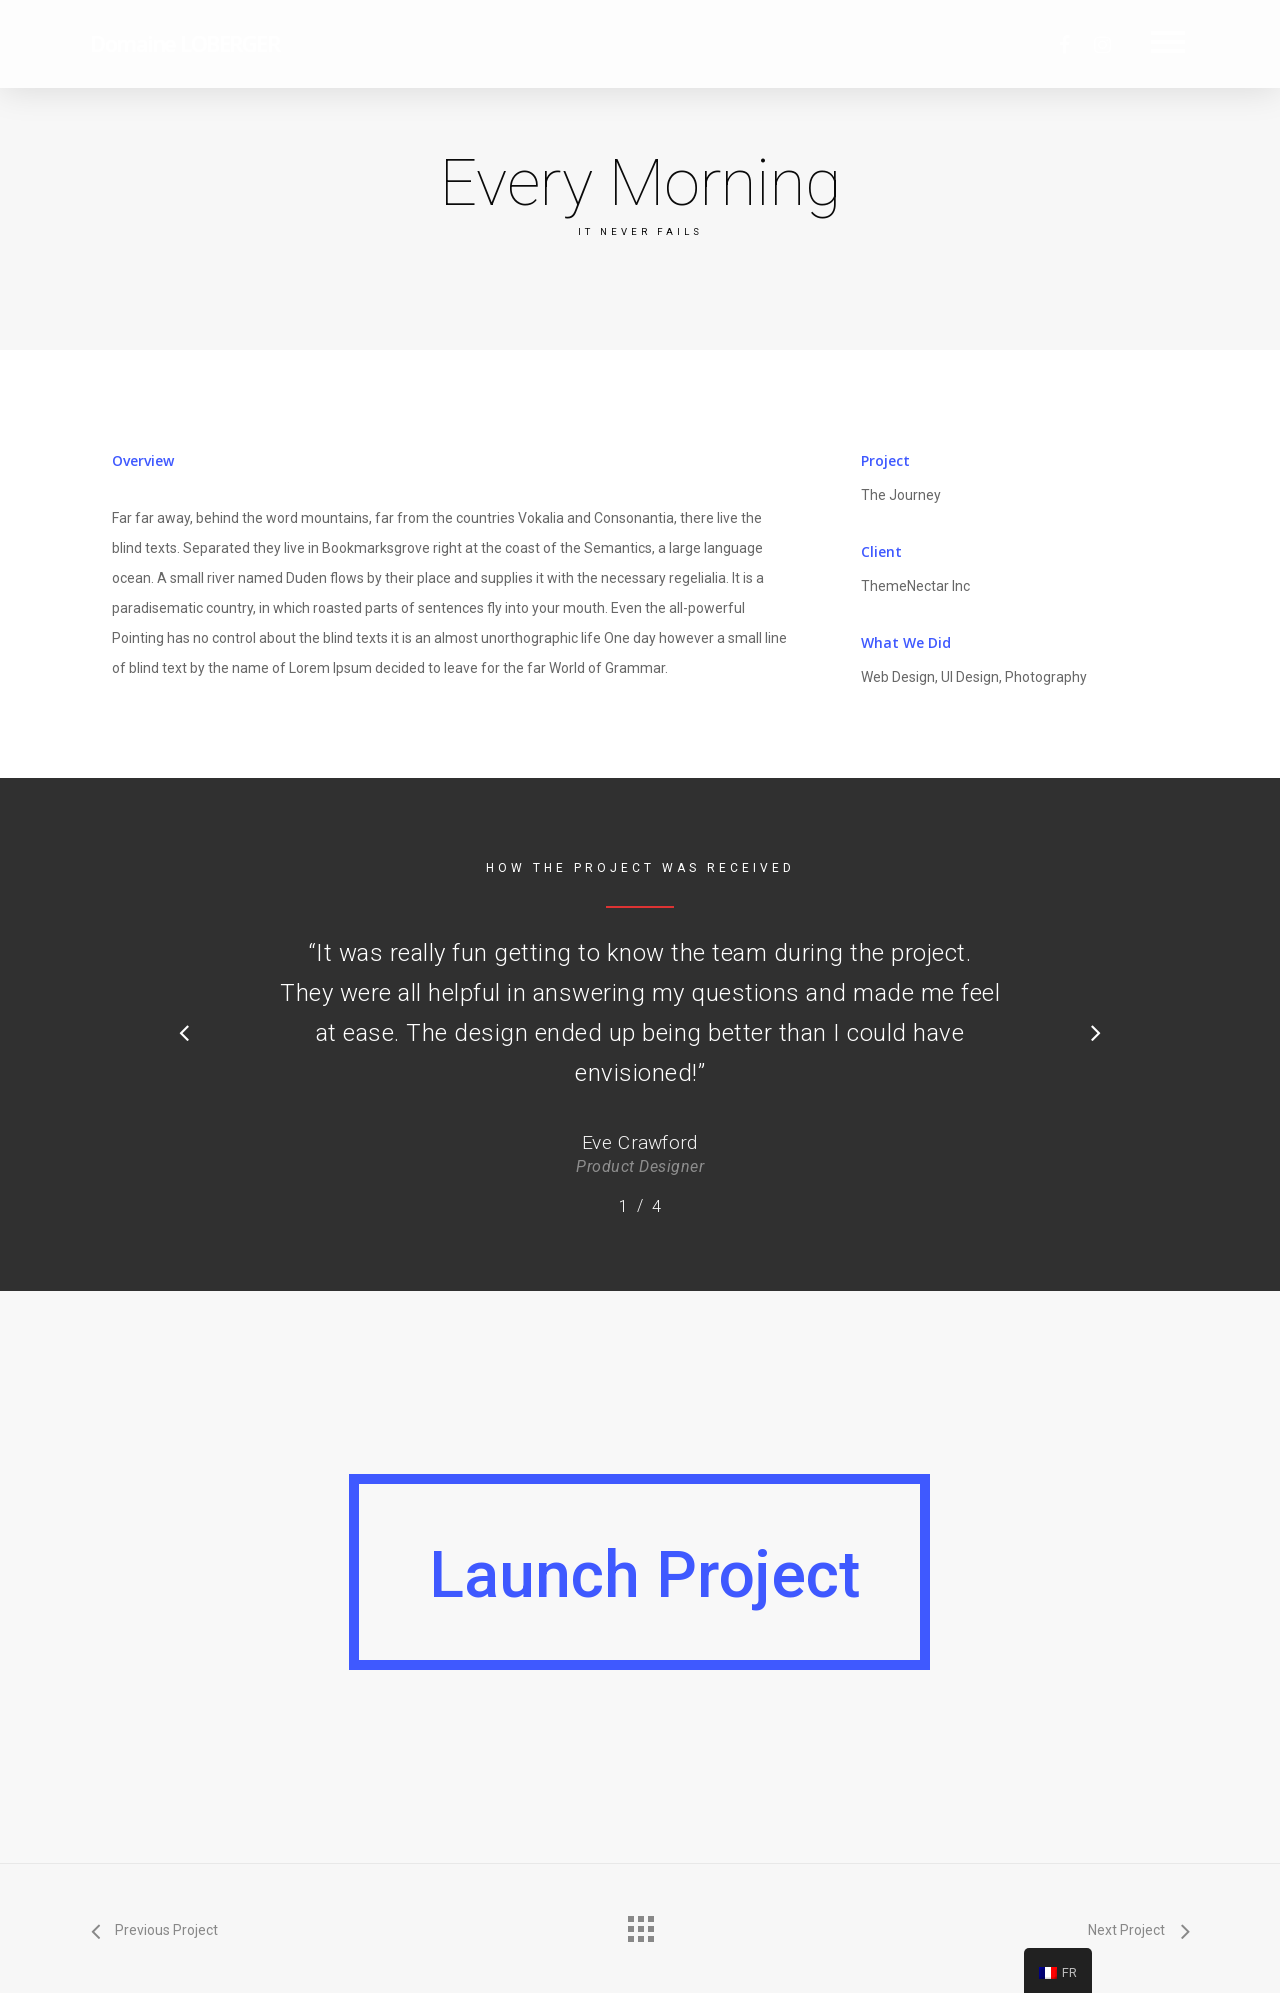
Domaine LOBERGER (184, 43)
